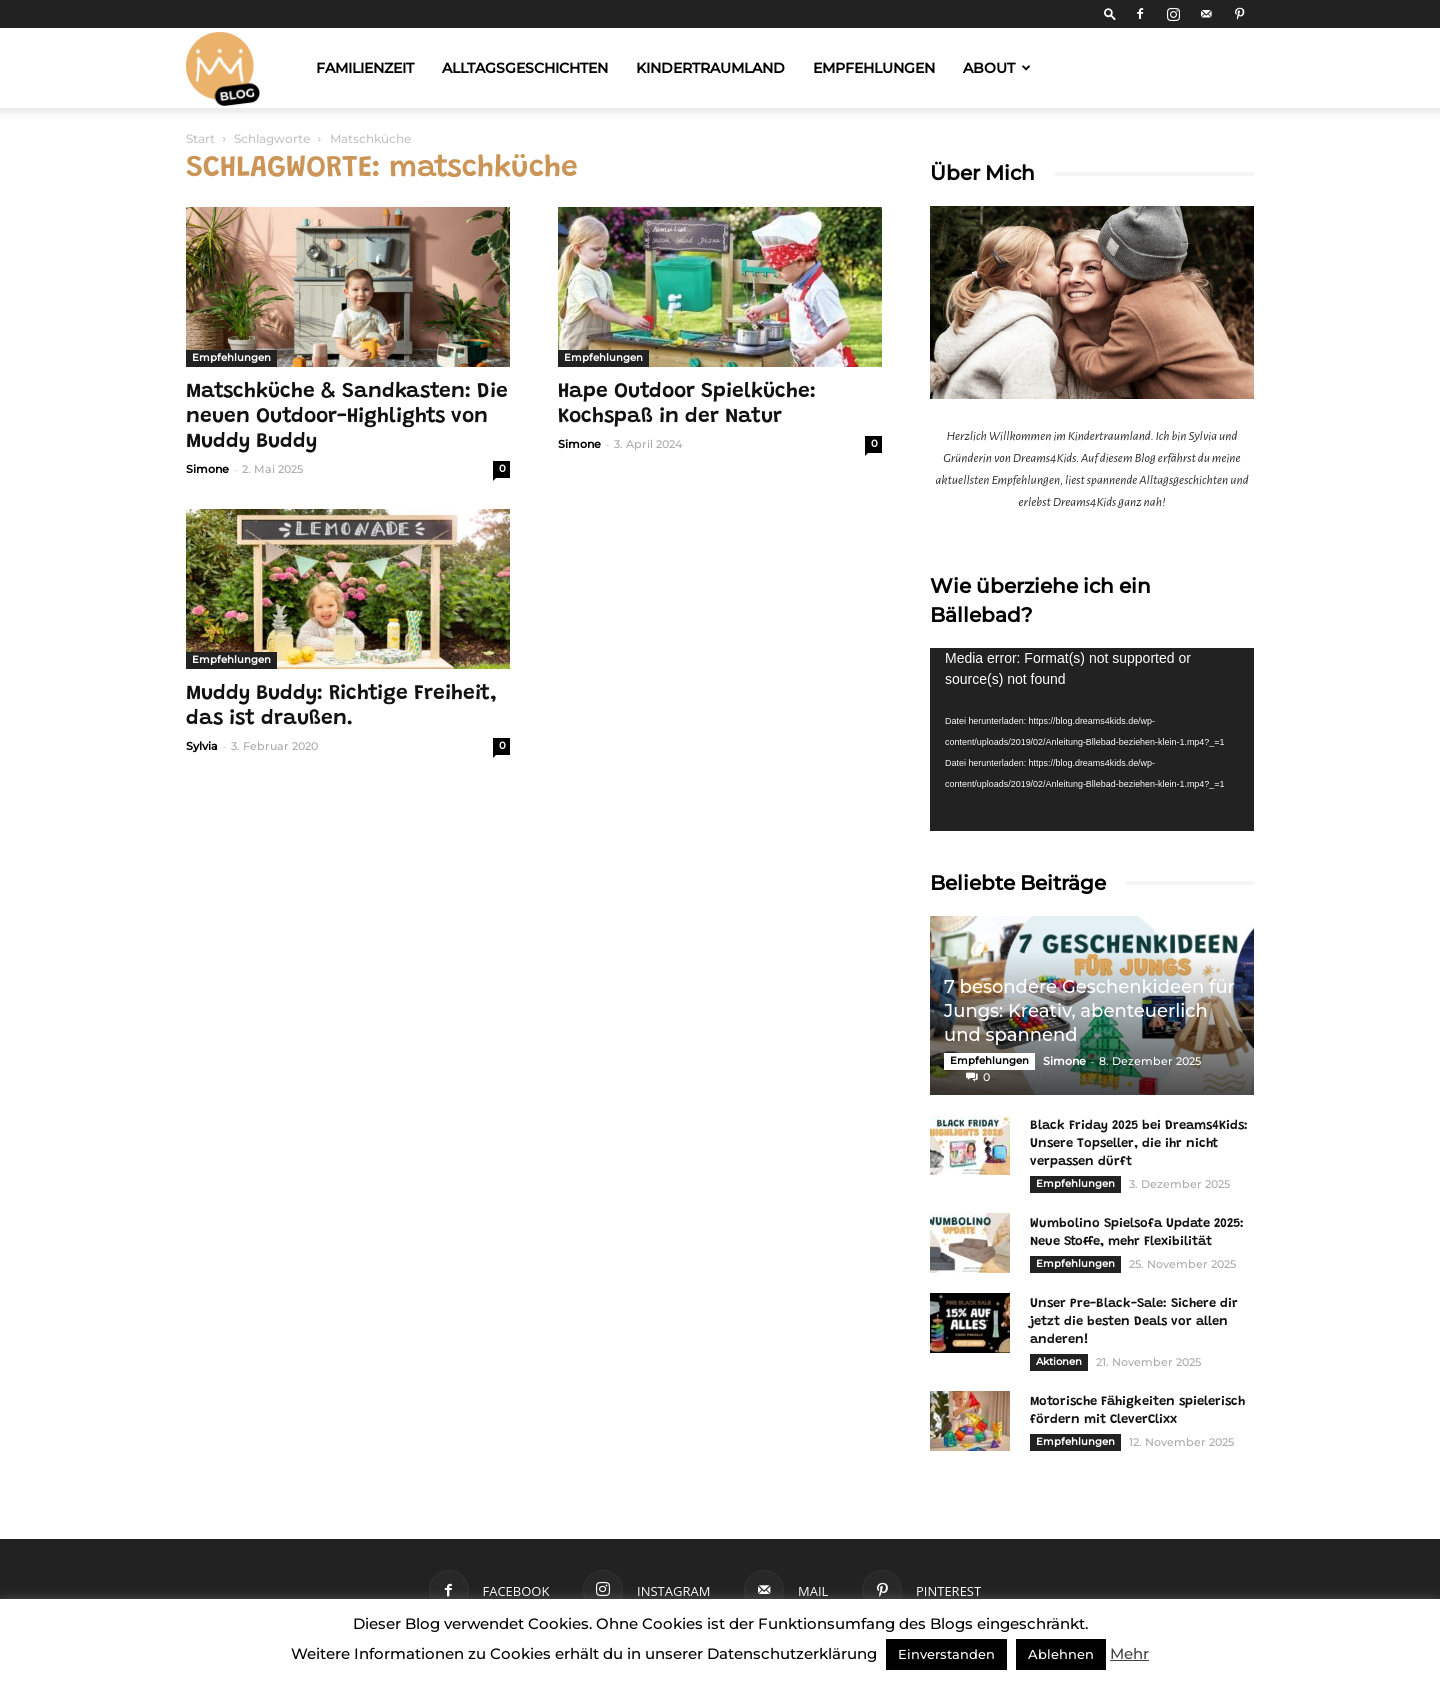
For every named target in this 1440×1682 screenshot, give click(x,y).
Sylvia (202, 746)
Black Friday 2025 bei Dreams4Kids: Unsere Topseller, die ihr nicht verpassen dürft (1139, 1143)
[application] (1092, 739)
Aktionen (1059, 1361)
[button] (1110, 13)
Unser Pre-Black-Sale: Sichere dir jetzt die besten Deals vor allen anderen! (1134, 1321)
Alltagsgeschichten (525, 68)
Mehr (1129, 1653)
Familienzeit (365, 68)
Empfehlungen (874, 68)
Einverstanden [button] (946, 1654)
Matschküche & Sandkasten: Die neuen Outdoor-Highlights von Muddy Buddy (347, 417)
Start (200, 138)
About (997, 68)
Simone (207, 469)
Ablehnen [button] (1061, 1654)
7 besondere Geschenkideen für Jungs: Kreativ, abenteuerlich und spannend (1089, 1011)
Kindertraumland (710, 68)
